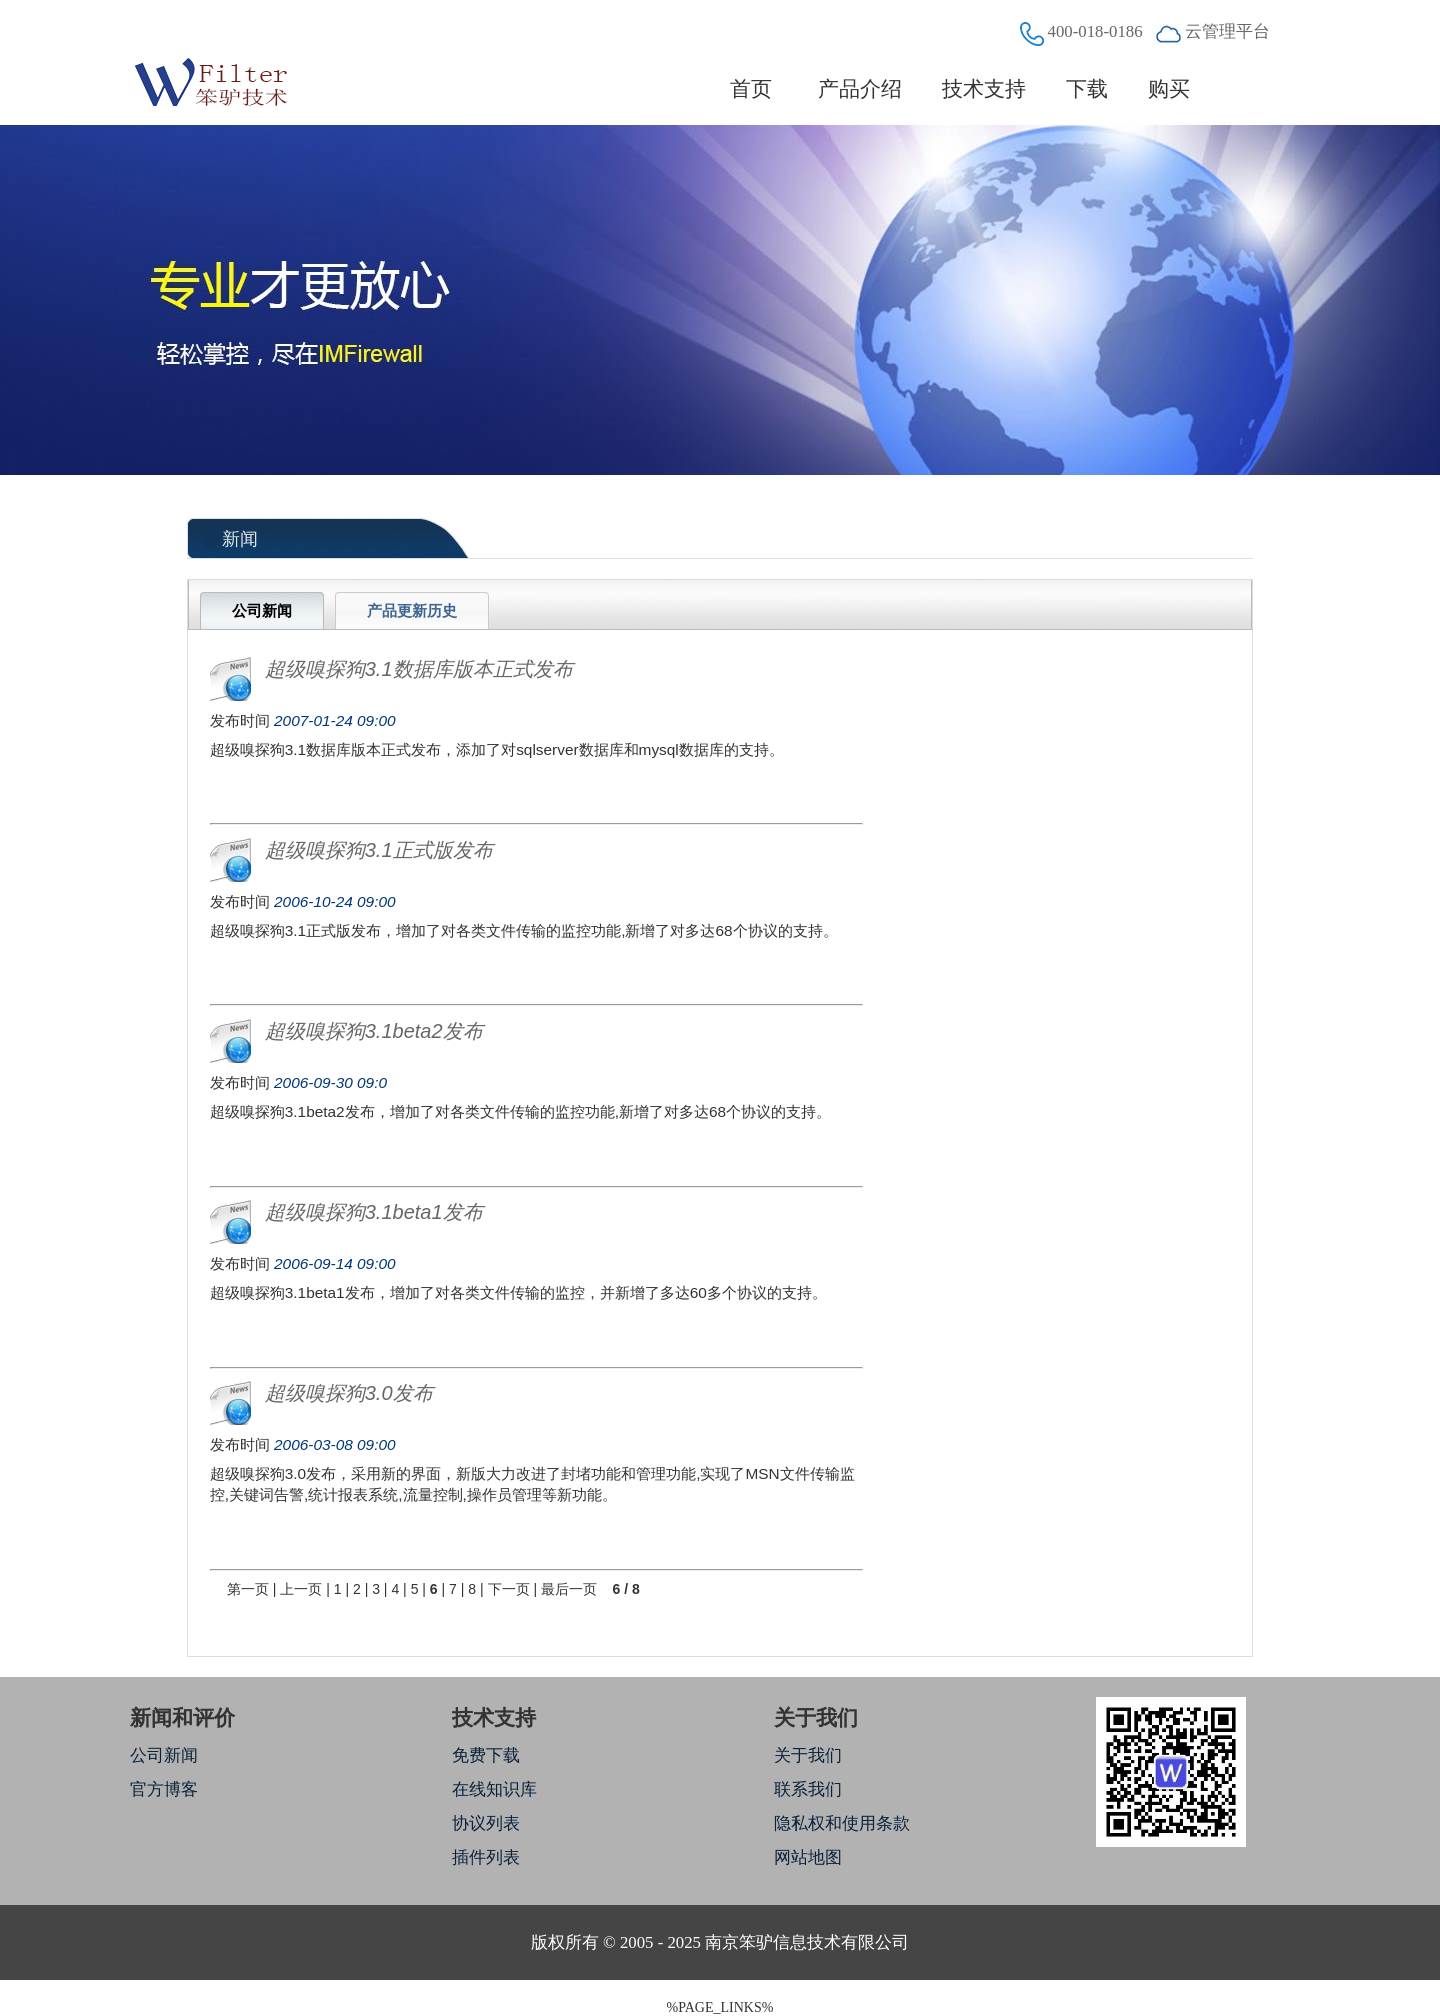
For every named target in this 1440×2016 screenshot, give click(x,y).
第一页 (248, 1589)
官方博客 (164, 1789)
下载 (1087, 89)
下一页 (509, 1589)
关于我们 (808, 1755)
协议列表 (486, 1823)
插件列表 (486, 1857)
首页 (751, 89)
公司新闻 (164, 1755)
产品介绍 (860, 89)
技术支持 (984, 89)
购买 (1169, 89)
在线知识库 (494, 1789)
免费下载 (486, 1755)
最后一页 (569, 1589)
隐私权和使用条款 (842, 1823)
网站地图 (808, 1857)
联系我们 (808, 1789)
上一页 (301, 1589)
